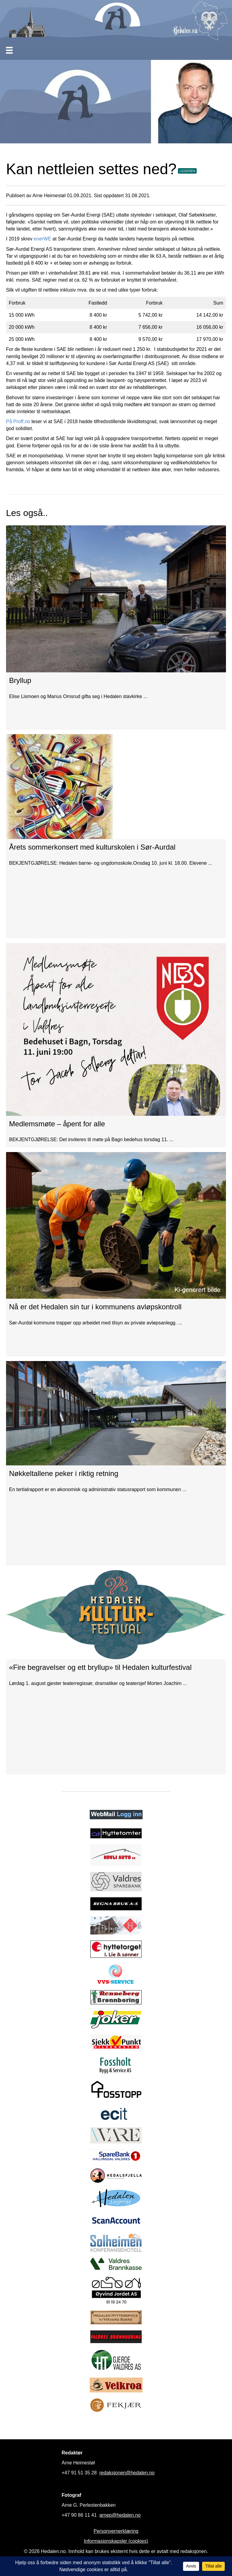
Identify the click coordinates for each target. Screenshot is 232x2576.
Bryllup (20, 680)
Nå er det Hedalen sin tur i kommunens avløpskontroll (95, 1307)
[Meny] (9, 50)
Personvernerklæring (116, 2531)
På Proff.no (18, 421)
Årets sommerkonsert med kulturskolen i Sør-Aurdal (92, 847)
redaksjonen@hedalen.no (127, 2472)
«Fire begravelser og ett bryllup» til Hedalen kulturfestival (100, 1667)
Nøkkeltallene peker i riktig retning (63, 1473)
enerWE (42, 238)
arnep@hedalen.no (119, 2515)
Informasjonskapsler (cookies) (116, 2541)
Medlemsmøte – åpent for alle (57, 1124)
